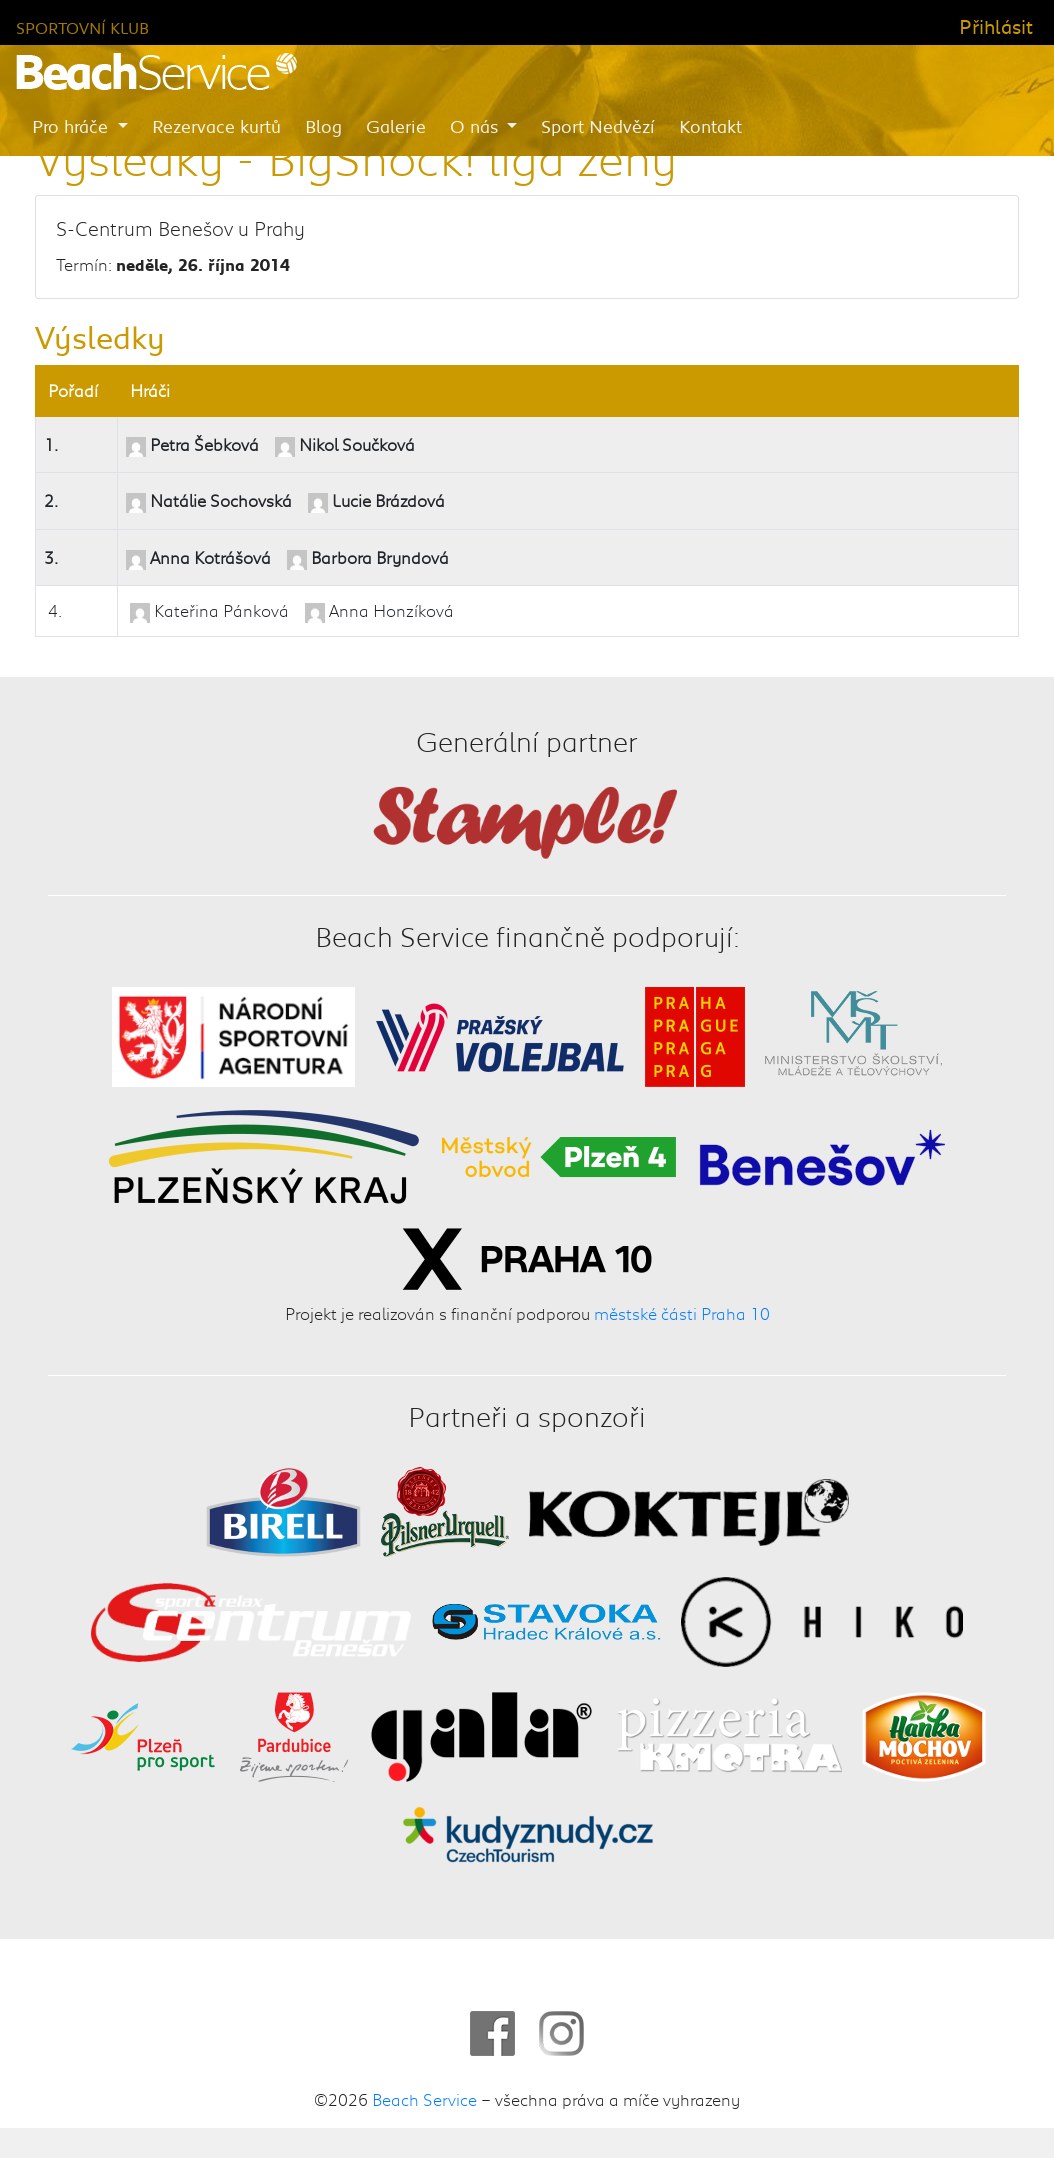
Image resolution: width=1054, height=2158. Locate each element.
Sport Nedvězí (598, 126)
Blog (323, 126)
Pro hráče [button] (72, 126)
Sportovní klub (82, 27)
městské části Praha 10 (682, 1313)
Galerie (396, 126)
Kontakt (710, 126)
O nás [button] (476, 126)
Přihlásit (996, 26)
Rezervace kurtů (216, 126)
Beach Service (424, 2099)
